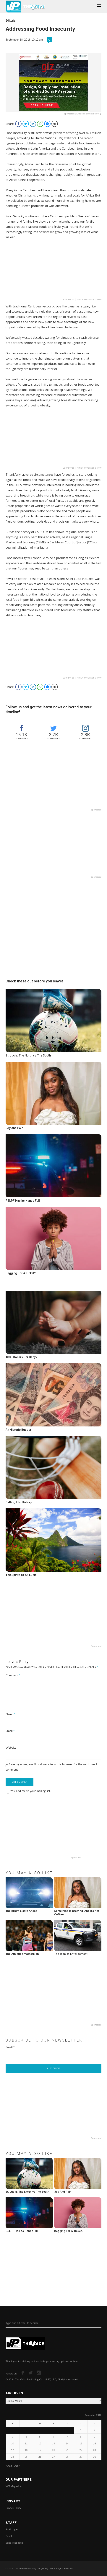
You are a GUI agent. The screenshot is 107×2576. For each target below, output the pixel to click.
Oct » (17, 2465)
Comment (13, 1675)
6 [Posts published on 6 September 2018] (53, 2436)
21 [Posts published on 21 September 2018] (67, 2450)
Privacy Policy (13, 2507)
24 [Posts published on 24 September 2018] (12, 2456)
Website (11, 1747)
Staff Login (12, 2529)
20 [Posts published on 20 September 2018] (53, 2450)
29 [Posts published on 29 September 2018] (81, 2456)
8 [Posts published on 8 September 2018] (81, 2436)
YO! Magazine (14, 2486)
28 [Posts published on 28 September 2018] (67, 2456)
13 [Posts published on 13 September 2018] (53, 2443)
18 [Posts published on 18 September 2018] (26, 2450)
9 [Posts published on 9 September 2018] (94, 2436)
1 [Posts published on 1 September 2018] (81, 2430)
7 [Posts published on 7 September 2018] (67, 2436)
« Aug (9, 2465)
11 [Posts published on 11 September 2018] (26, 2443)
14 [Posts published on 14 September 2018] (67, 2443)
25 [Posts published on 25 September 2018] (26, 2456)
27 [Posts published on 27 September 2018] (53, 2456)
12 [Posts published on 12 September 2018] (39, 2443)
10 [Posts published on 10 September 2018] (12, 2443)
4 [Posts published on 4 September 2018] (26, 2436)
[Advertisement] (53, 271)
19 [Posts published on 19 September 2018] (39, 2450)
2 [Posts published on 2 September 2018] (94, 2430)
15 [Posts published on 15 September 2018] (81, 2443)
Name (10, 1714)
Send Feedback (14, 2542)
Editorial (11, 20)
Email (10, 1730)
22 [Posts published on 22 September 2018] (81, 2450)
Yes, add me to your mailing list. (28, 1791)
